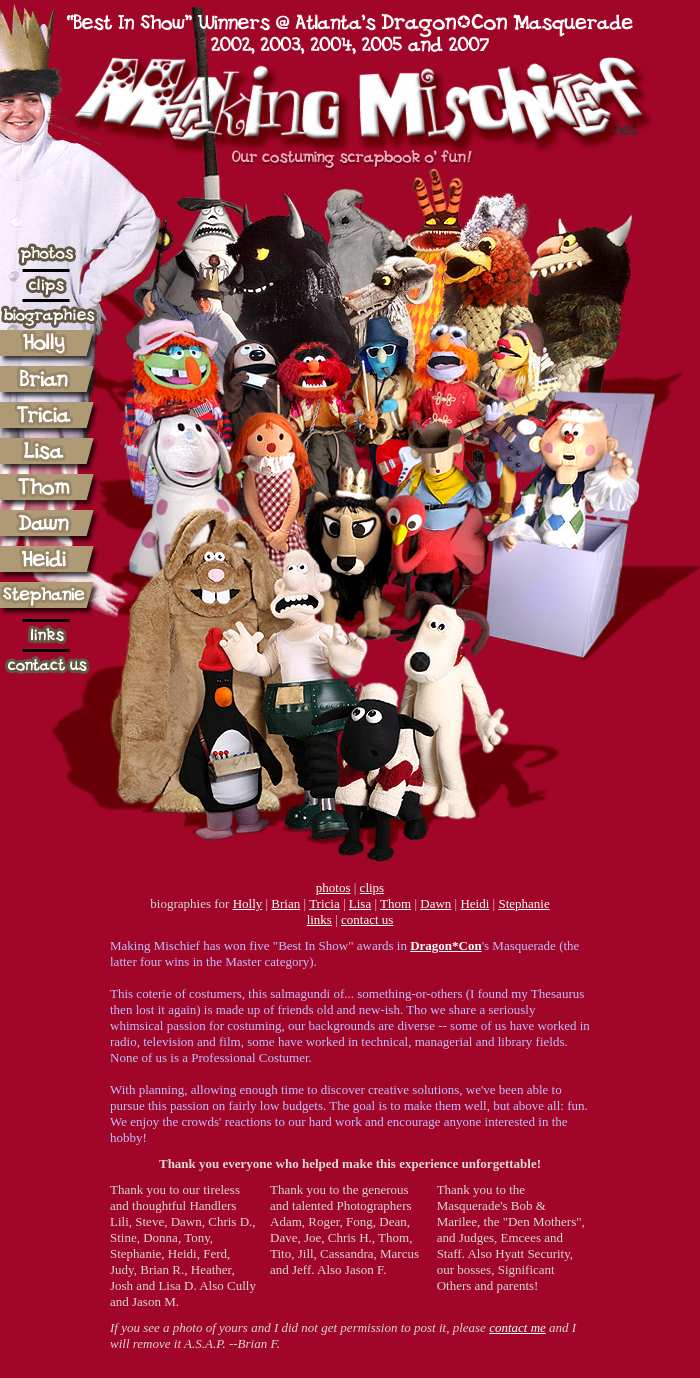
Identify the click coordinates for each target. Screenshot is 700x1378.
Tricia (324, 903)
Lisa (360, 903)
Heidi (474, 903)
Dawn (435, 903)
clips (372, 887)
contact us (367, 919)
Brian (285, 903)
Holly (248, 903)
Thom (395, 903)
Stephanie (523, 903)
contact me (517, 1327)
